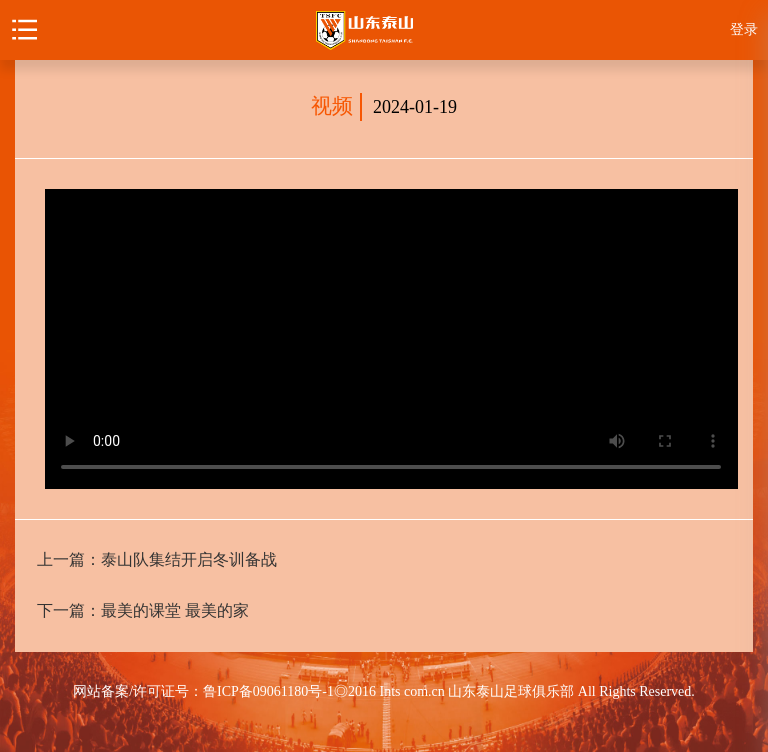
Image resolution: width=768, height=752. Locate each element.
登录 (744, 29)
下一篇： (143, 610)
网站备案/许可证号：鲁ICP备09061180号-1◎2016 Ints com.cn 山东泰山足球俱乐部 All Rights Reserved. (384, 691)
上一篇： (157, 559)
